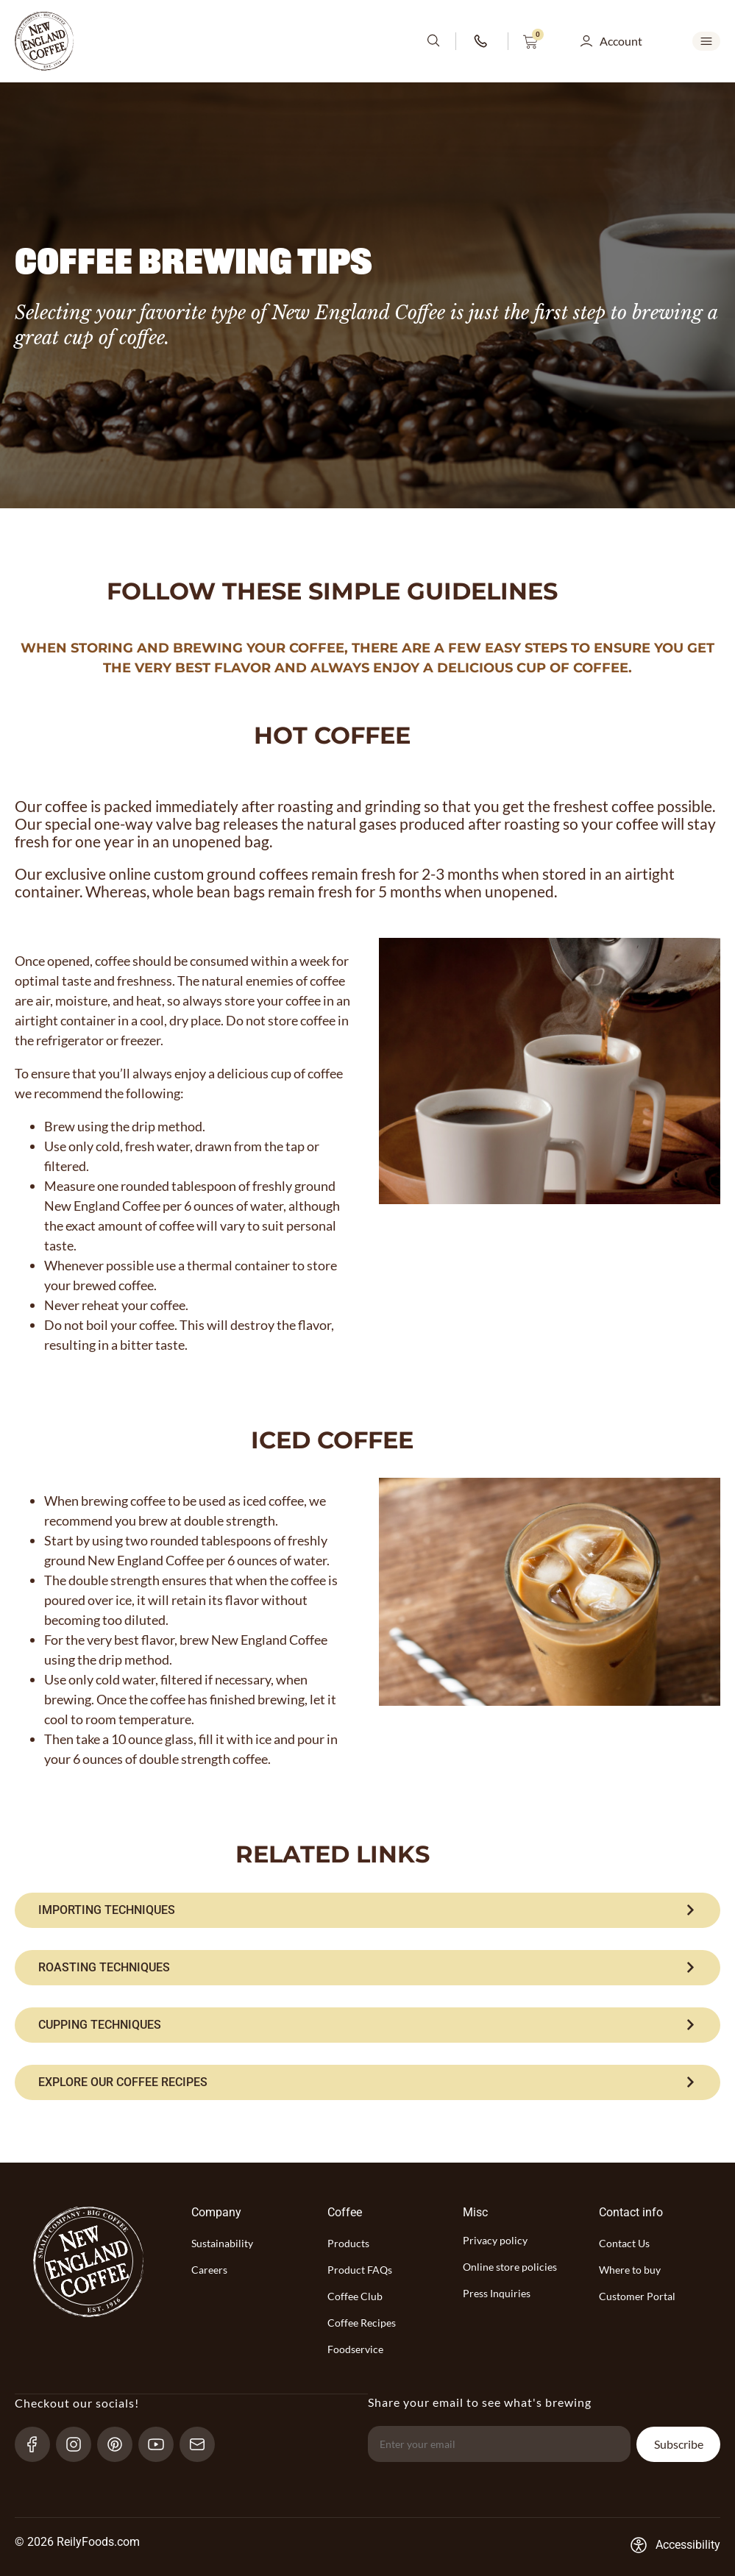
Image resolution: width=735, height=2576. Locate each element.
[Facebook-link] (39, 2443)
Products (348, 2243)
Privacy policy (495, 2240)
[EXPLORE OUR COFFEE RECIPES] (367, 2082)
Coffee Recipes (361, 2322)
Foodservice (355, 2349)
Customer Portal (637, 2296)
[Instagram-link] (80, 2443)
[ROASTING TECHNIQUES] (367, 1967)
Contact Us (624, 2243)
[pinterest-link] (121, 2443)
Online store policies (510, 2266)
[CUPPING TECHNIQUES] (367, 2025)
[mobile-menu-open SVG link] (706, 41)
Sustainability (222, 2243)
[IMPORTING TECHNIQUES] (367, 1910)
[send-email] (203, 2443)
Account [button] (621, 41)
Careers (209, 2269)
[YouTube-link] (162, 2443)
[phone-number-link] (482, 41)
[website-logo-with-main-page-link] (44, 41)
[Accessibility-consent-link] (675, 2545)
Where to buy (630, 2269)
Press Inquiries (496, 2293)
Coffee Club (355, 2296)
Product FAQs (359, 2269)
